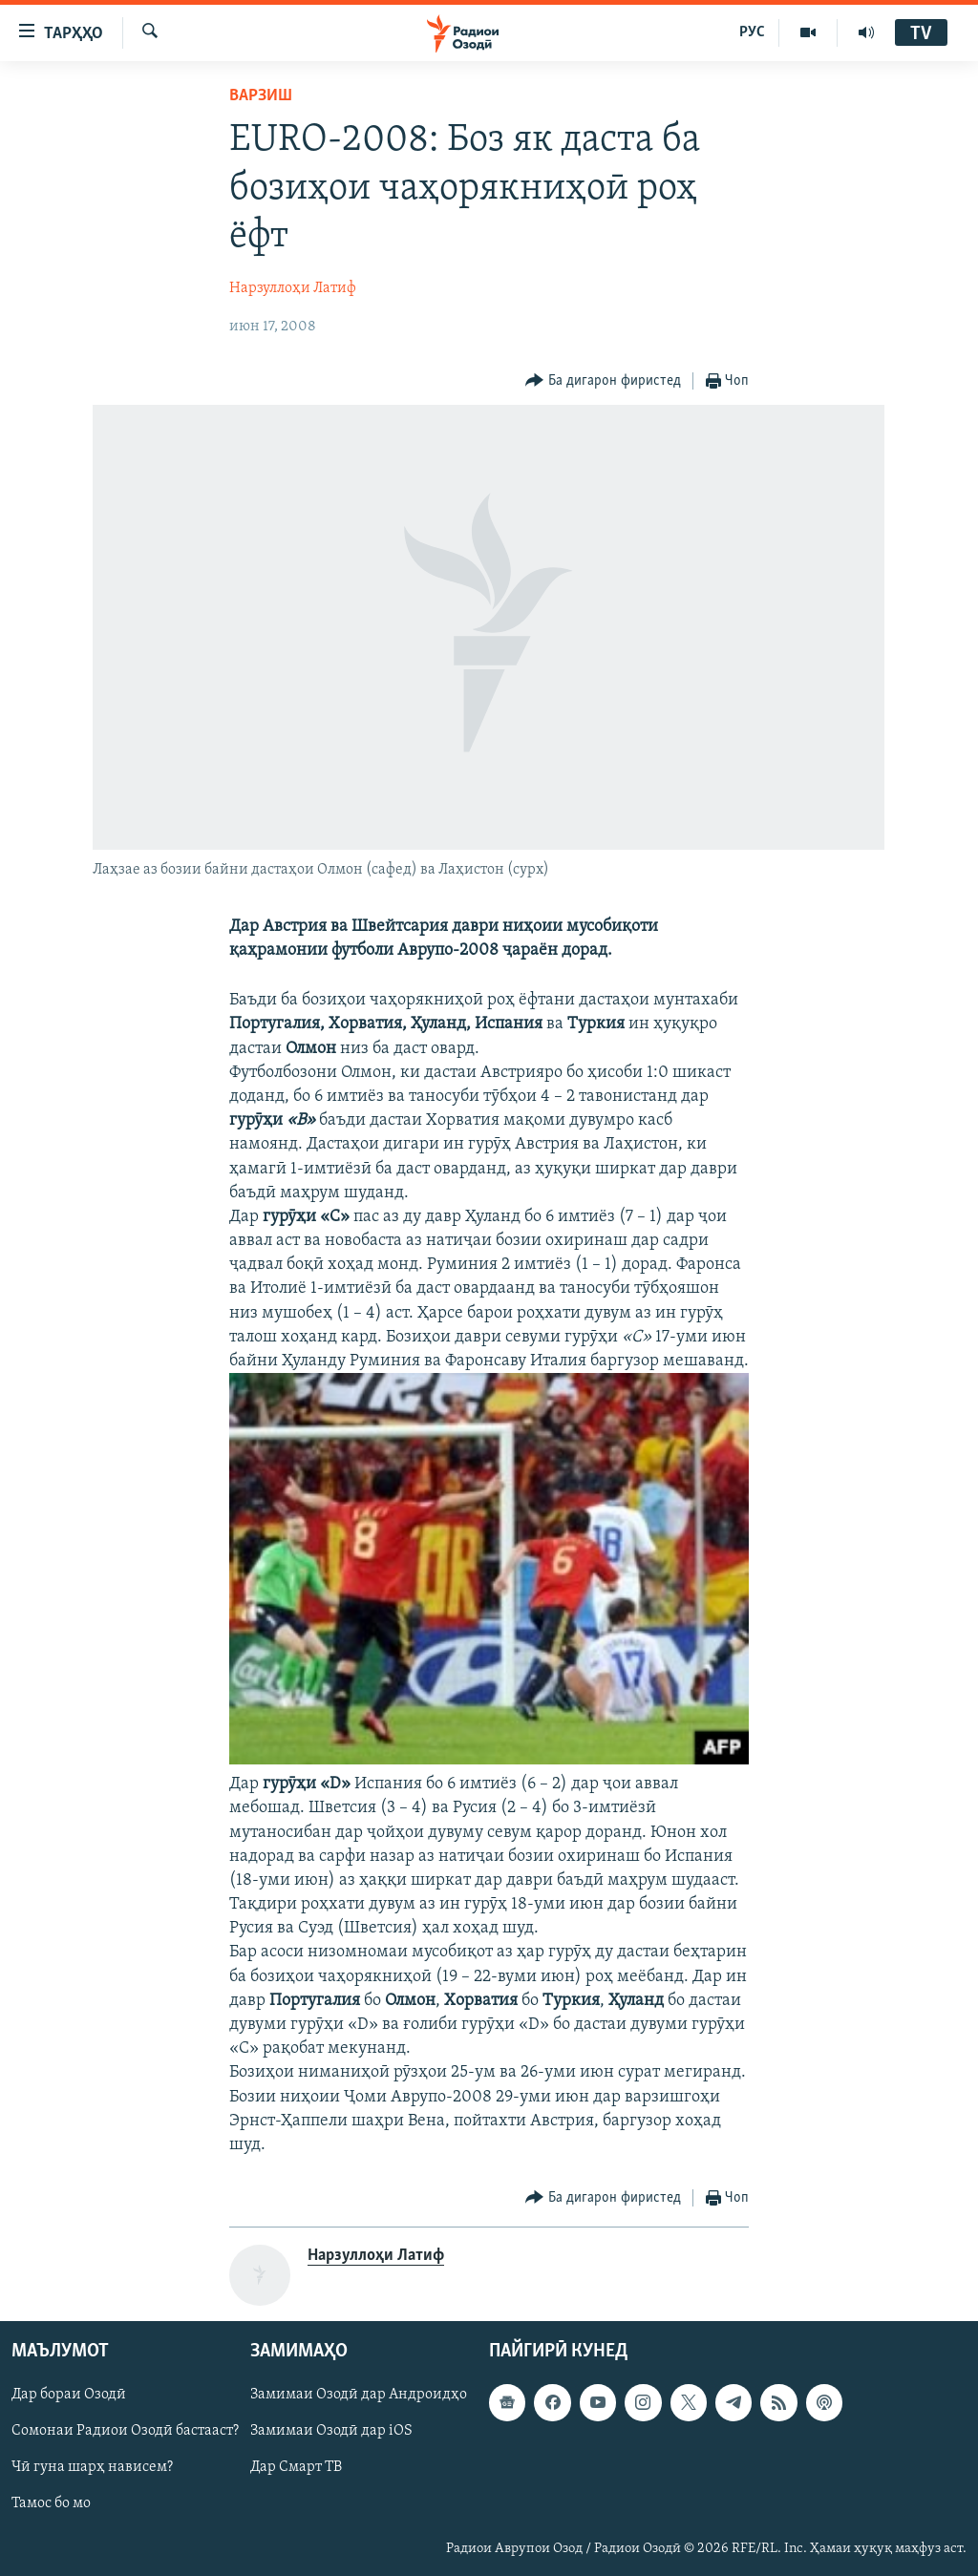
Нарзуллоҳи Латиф (292, 288)
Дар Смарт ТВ (296, 2468)
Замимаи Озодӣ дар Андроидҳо (358, 2395)
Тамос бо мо (51, 2504)
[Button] (603, 381)
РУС (752, 32)
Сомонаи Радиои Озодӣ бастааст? (125, 2431)
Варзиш (260, 96)
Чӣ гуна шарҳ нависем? (92, 2468)
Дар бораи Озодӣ (68, 2395)
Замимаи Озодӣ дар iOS (331, 2431)
